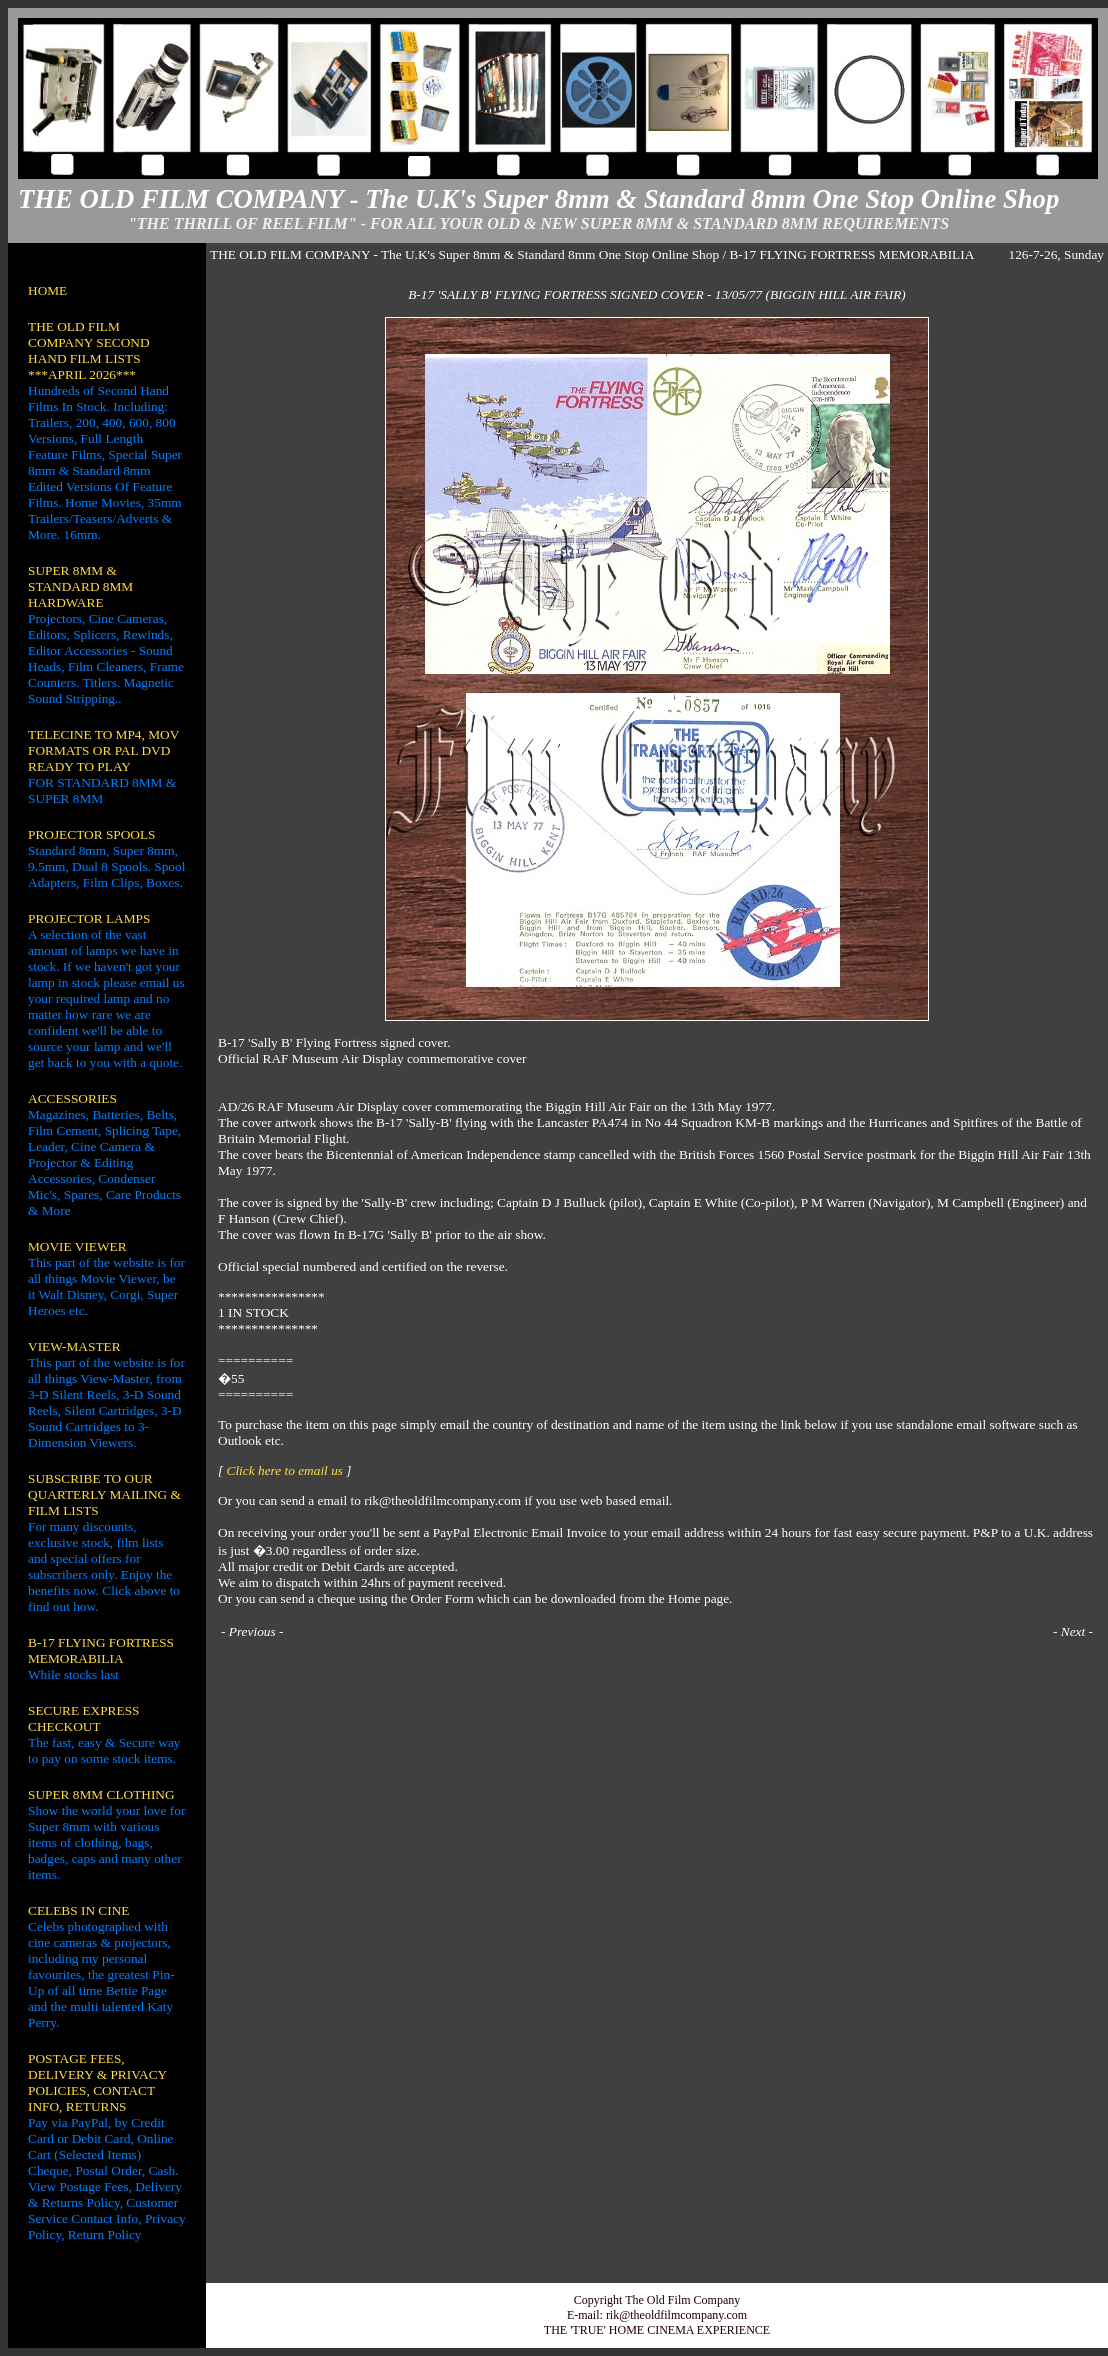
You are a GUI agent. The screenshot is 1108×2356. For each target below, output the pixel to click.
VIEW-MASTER (74, 1346)
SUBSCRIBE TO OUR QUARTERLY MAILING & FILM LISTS (104, 1494)
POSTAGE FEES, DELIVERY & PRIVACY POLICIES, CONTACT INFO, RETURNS (97, 2082)
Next (1073, 1631)
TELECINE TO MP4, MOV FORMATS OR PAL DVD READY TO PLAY (103, 750)
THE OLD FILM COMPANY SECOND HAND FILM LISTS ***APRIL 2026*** (89, 350)
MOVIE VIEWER (77, 1246)
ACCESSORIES (72, 1098)
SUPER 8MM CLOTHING (101, 1794)
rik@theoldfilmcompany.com (676, 2315)
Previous (252, 1631)
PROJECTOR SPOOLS (92, 834)
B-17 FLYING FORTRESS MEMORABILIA (101, 1650)
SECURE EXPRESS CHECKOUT (83, 1718)
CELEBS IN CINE (78, 1910)
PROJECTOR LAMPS (89, 918)
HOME (47, 290)
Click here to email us (285, 1470)
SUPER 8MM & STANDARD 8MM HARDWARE (80, 586)
